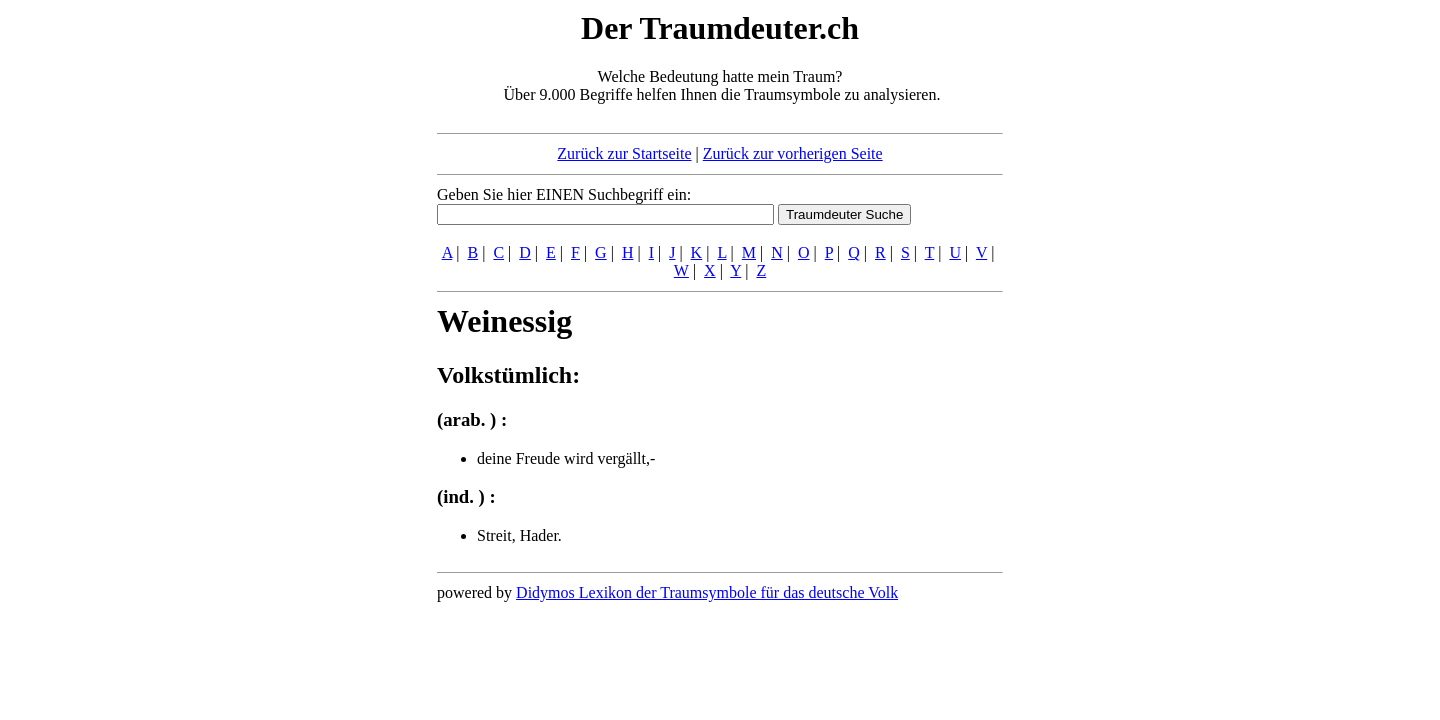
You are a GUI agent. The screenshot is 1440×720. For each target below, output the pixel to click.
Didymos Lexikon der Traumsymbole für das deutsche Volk (707, 592)
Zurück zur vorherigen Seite (793, 153)
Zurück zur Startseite (624, 153)
